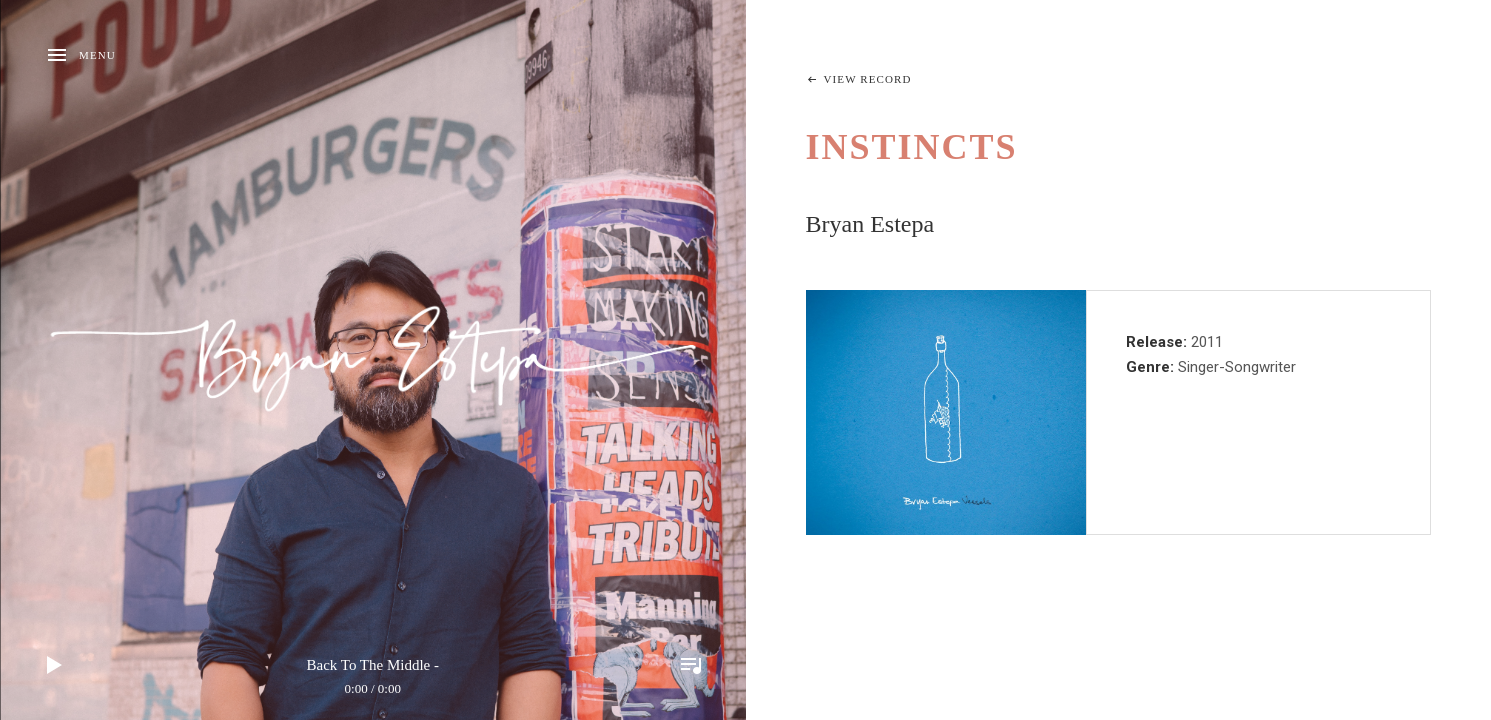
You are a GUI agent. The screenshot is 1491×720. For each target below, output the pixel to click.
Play (55, 665)
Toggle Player (691, 665)
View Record (868, 79)
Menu (97, 55)
